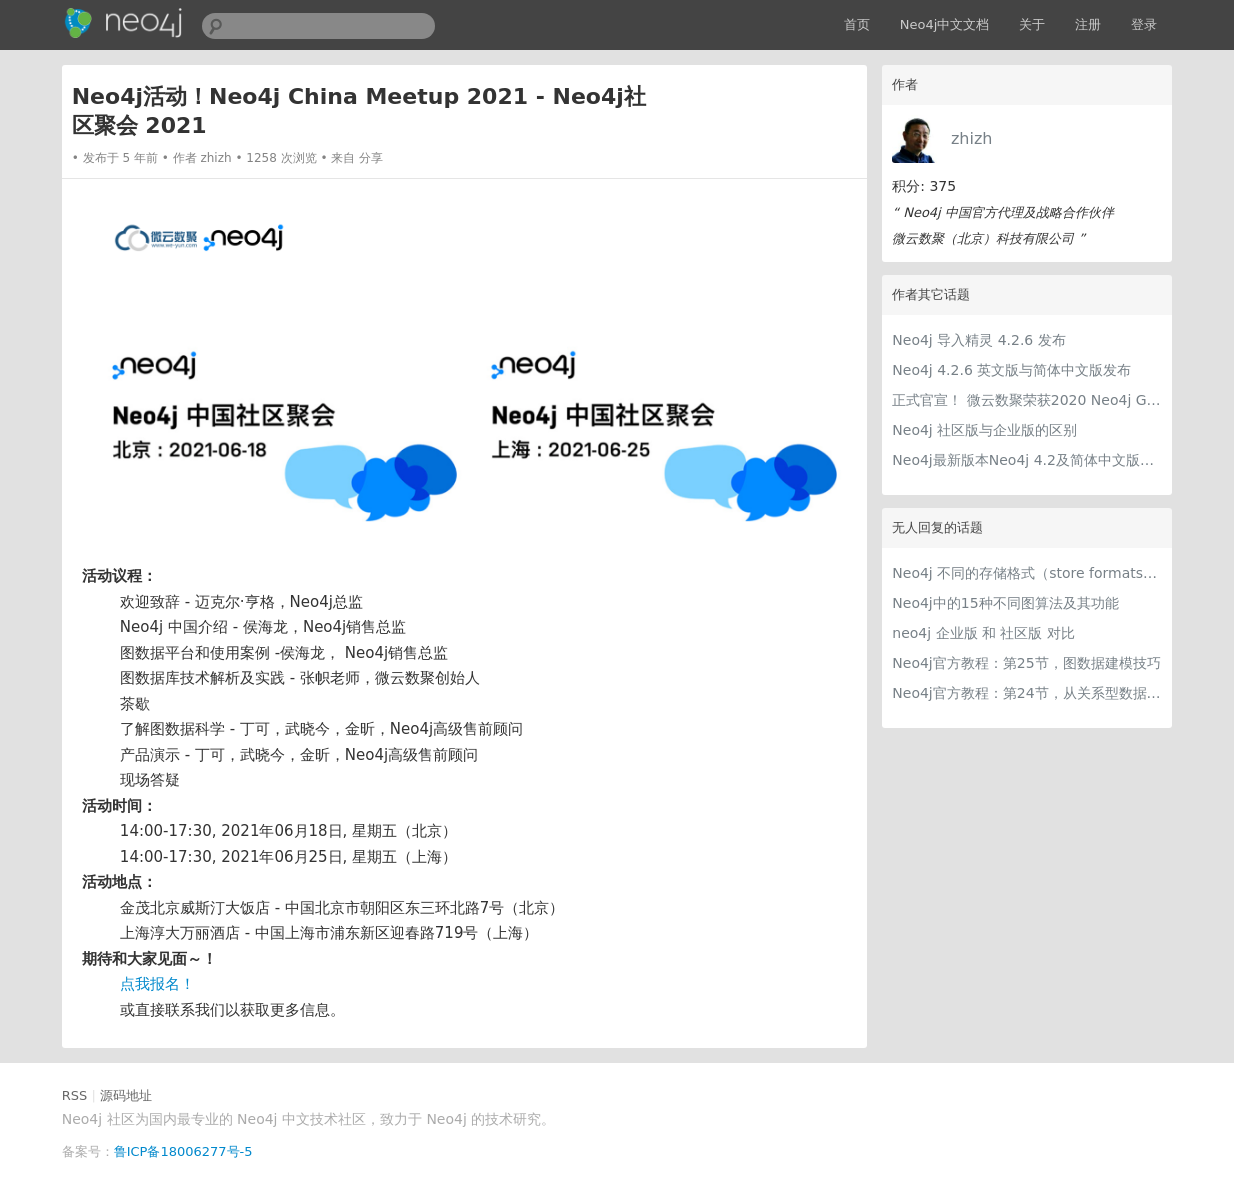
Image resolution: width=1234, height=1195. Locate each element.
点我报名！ (157, 984)
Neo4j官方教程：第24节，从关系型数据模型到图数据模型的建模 (1027, 693)
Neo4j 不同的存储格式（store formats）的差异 (1027, 573)
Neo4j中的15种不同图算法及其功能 (1005, 603)
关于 (1032, 24)
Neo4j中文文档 (945, 24)
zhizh (972, 138)
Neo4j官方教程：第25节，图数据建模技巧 (1026, 663)
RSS (75, 1095)
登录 (1144, 24)
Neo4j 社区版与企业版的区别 (984, 430)
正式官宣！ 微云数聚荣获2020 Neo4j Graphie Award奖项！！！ (1027, 400)
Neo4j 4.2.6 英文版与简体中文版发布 (1011, 370)
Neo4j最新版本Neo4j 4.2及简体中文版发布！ (1027, 460)
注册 (1088, 24)
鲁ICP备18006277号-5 (183, 1151)
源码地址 (126, 1095)
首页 (857, 24)
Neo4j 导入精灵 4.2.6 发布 (978, 340)
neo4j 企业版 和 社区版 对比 (983, 633)
